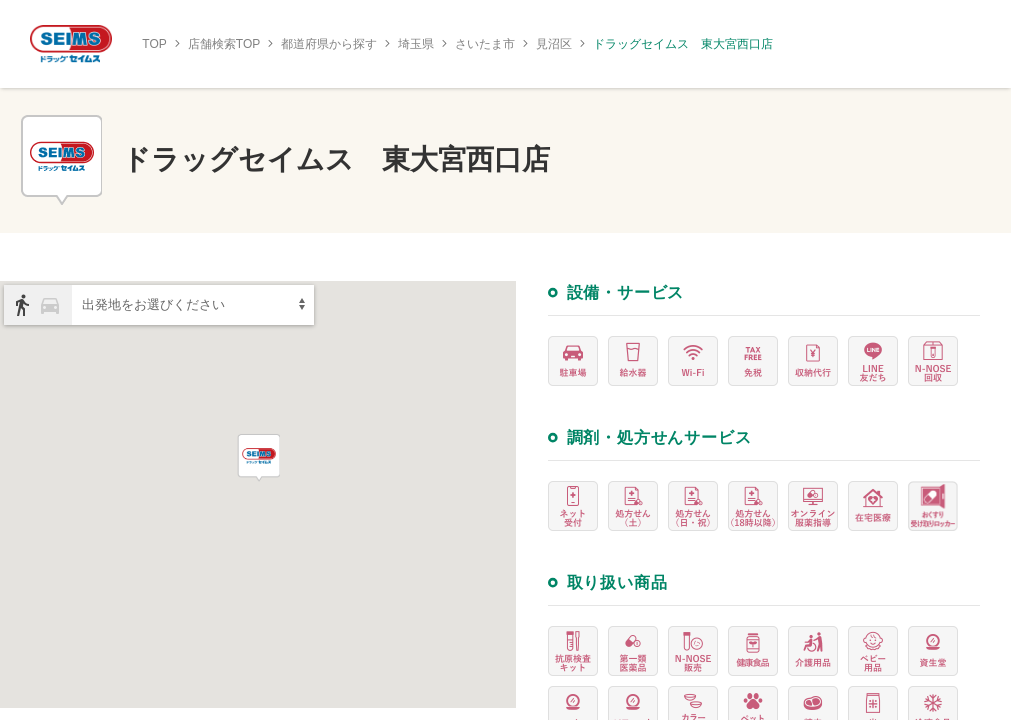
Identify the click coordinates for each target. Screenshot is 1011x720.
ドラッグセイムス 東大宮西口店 (683, 44)
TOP (154, 44)
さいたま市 (485, 44)
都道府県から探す (329, 44)
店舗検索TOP (224, 44)
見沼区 (554, 44)
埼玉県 (416, 44)
